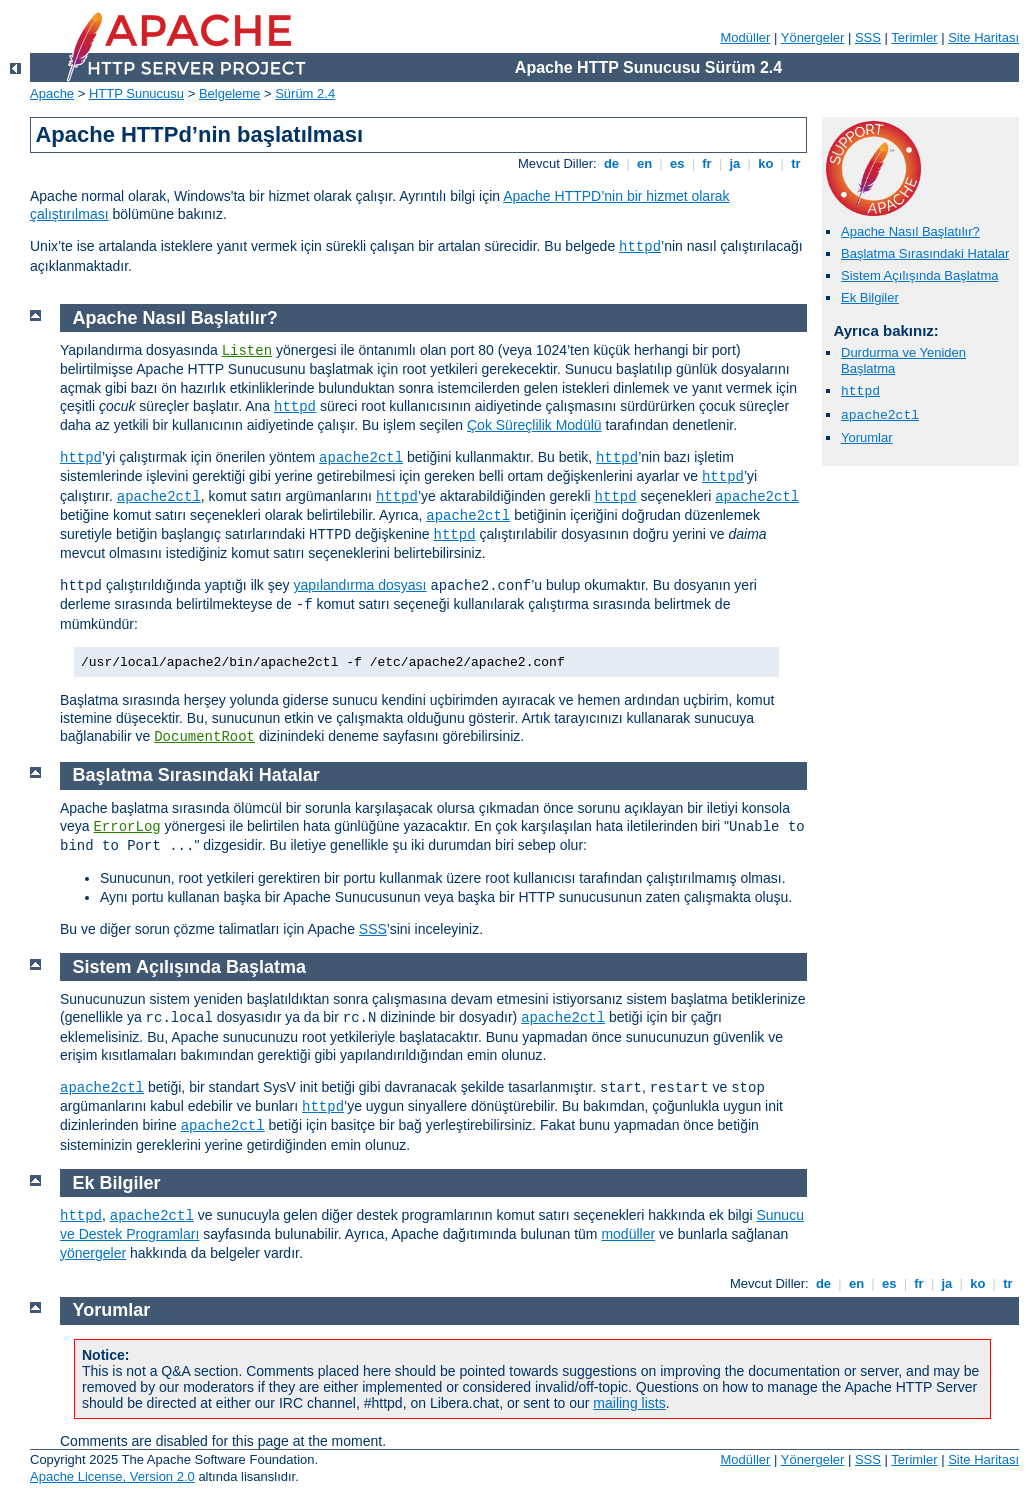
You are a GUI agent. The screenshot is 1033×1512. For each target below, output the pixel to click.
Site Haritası (983, 37)
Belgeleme (229, 93)
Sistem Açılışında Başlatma (920, 275)
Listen (247, 351)
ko (766, 163)
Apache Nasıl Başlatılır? (910, 231)
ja (735, 163)
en (644, 163)
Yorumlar (867, 437)
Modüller (746, 37)
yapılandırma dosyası (359, 585)
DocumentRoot (204, 737)
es (677, 163)
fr (707, 163)
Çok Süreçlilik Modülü (534, 425)
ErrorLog (126, 827)
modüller (628, 1234)
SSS (868, 37)
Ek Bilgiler (870, 297)
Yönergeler (813, 37)
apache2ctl (880, 415)
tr (796, 163)
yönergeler (93, 1253)
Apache (52, 93)
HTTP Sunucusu (136, 93)
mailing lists (629, 1403)
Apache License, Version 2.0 (112, 1476)
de (611, 163)
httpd (640, 247)
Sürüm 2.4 (305, 93)
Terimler (914, 37)
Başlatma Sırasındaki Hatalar (925, 253)
